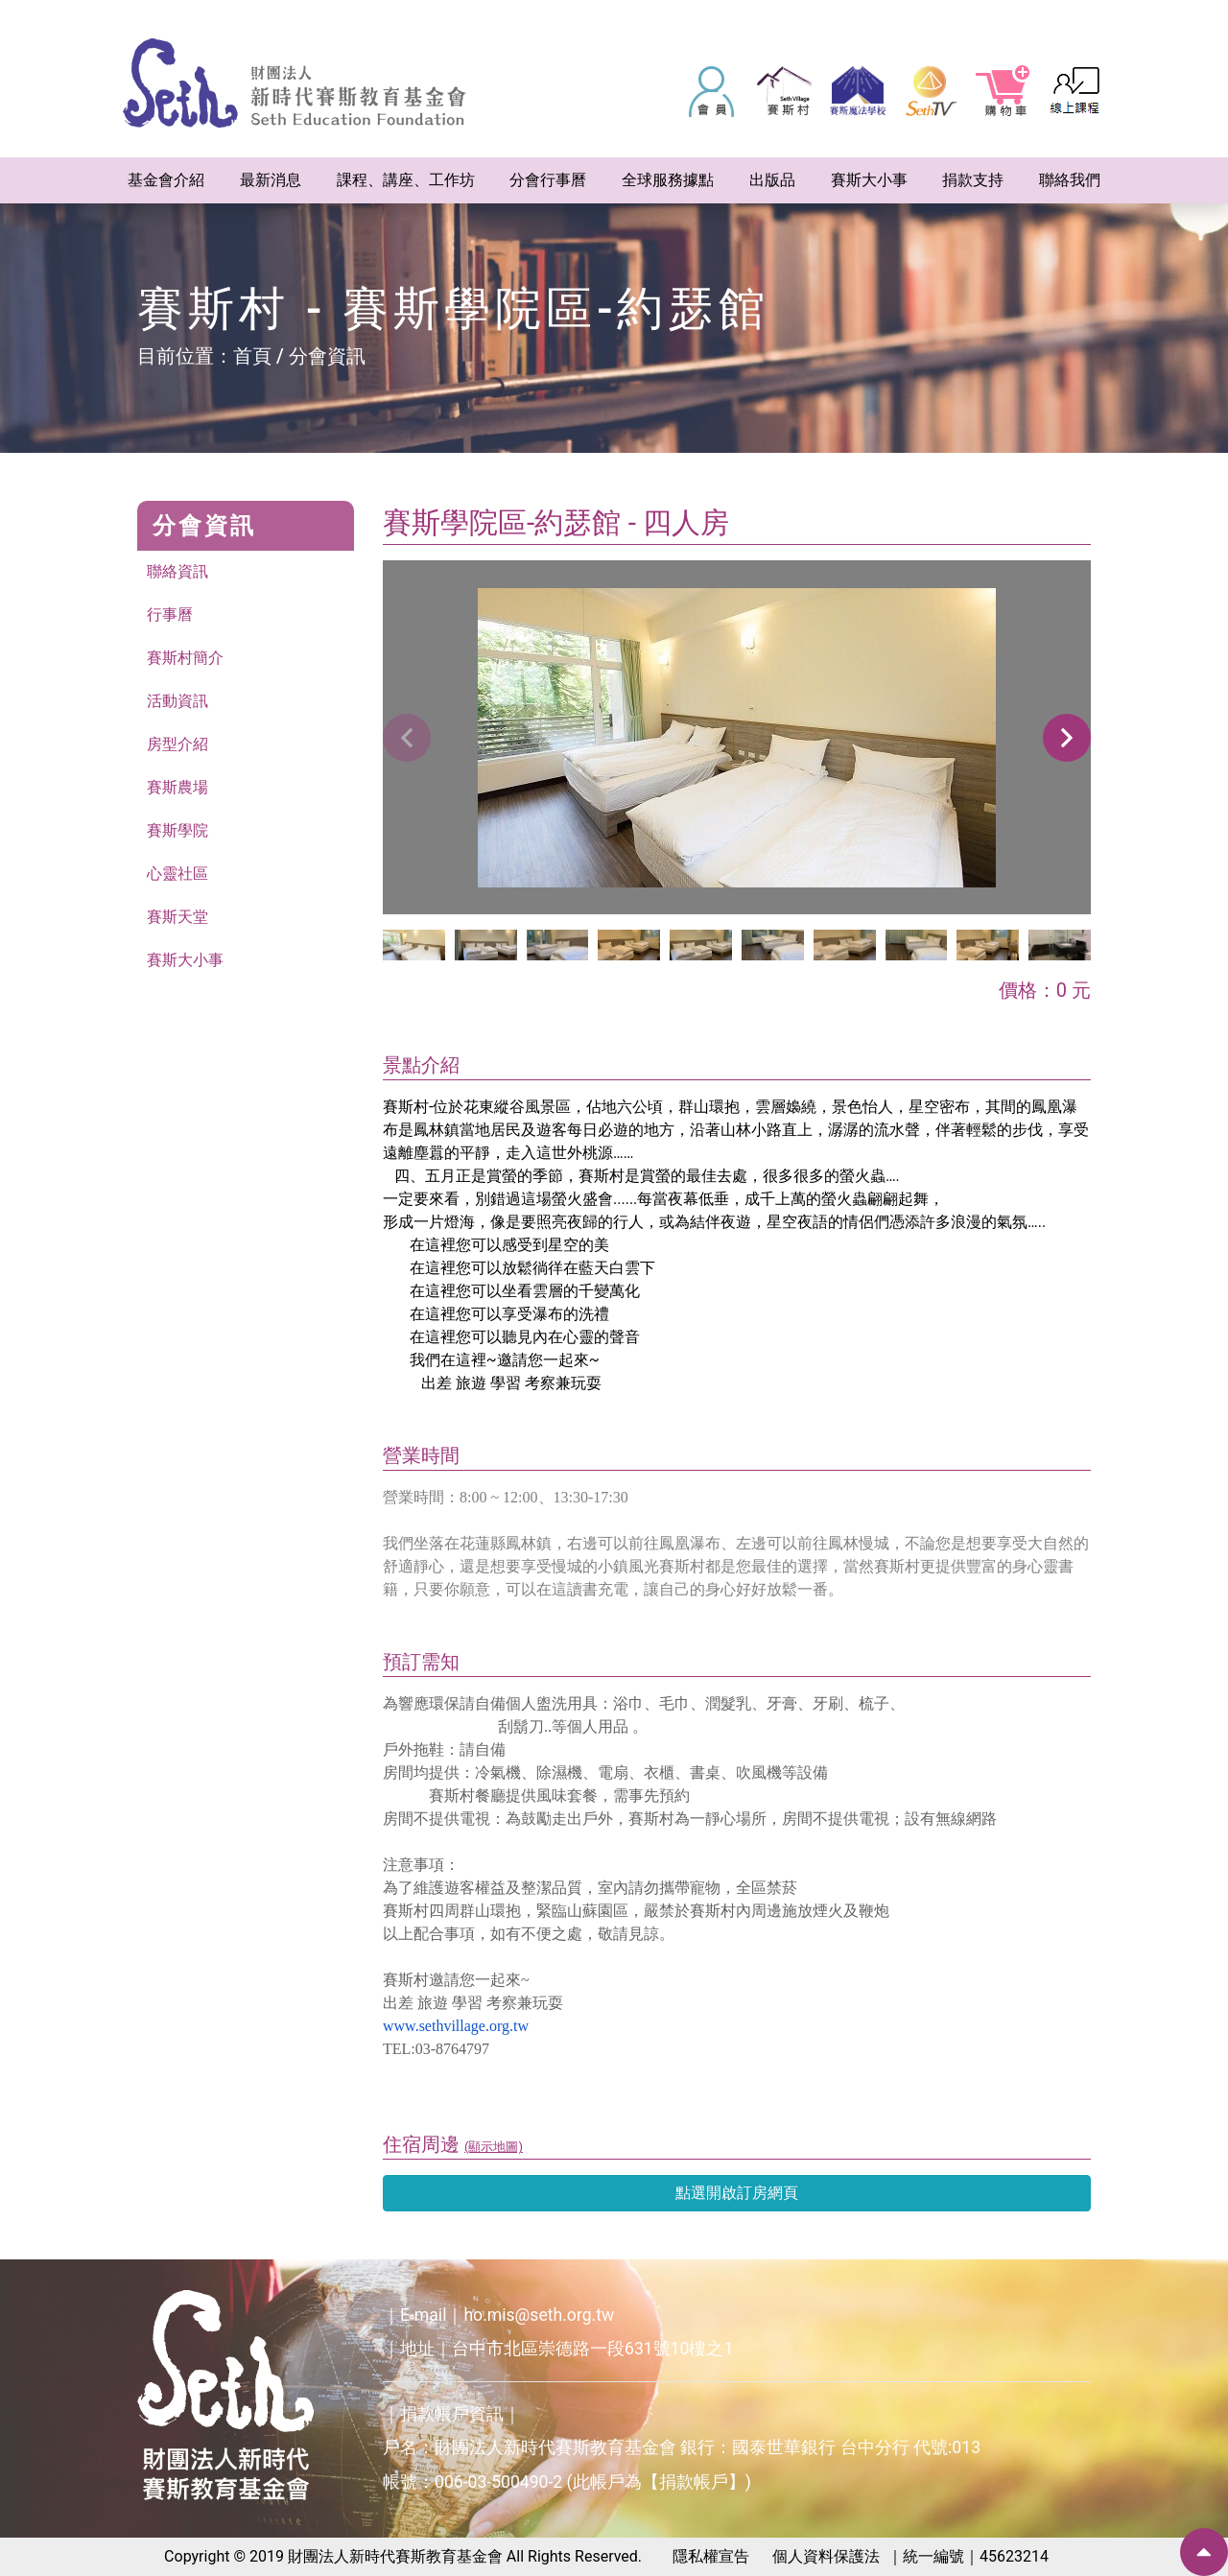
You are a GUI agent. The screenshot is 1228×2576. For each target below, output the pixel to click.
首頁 (252, 355)
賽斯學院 (177, 830)
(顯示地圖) (493, 2146)
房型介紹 (177, 744)
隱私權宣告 (711, 2556)
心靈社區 (177, 873)
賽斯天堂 (177, 917)
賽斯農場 (177, 787)
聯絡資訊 (177, 571)
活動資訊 (177, 701)
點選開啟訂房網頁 (736, 2193)
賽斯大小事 (185, 960)
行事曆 (170, 614)
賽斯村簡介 (185, 658)
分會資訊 (327, 355)
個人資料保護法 (826, 2556)
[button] (1067, 738)
